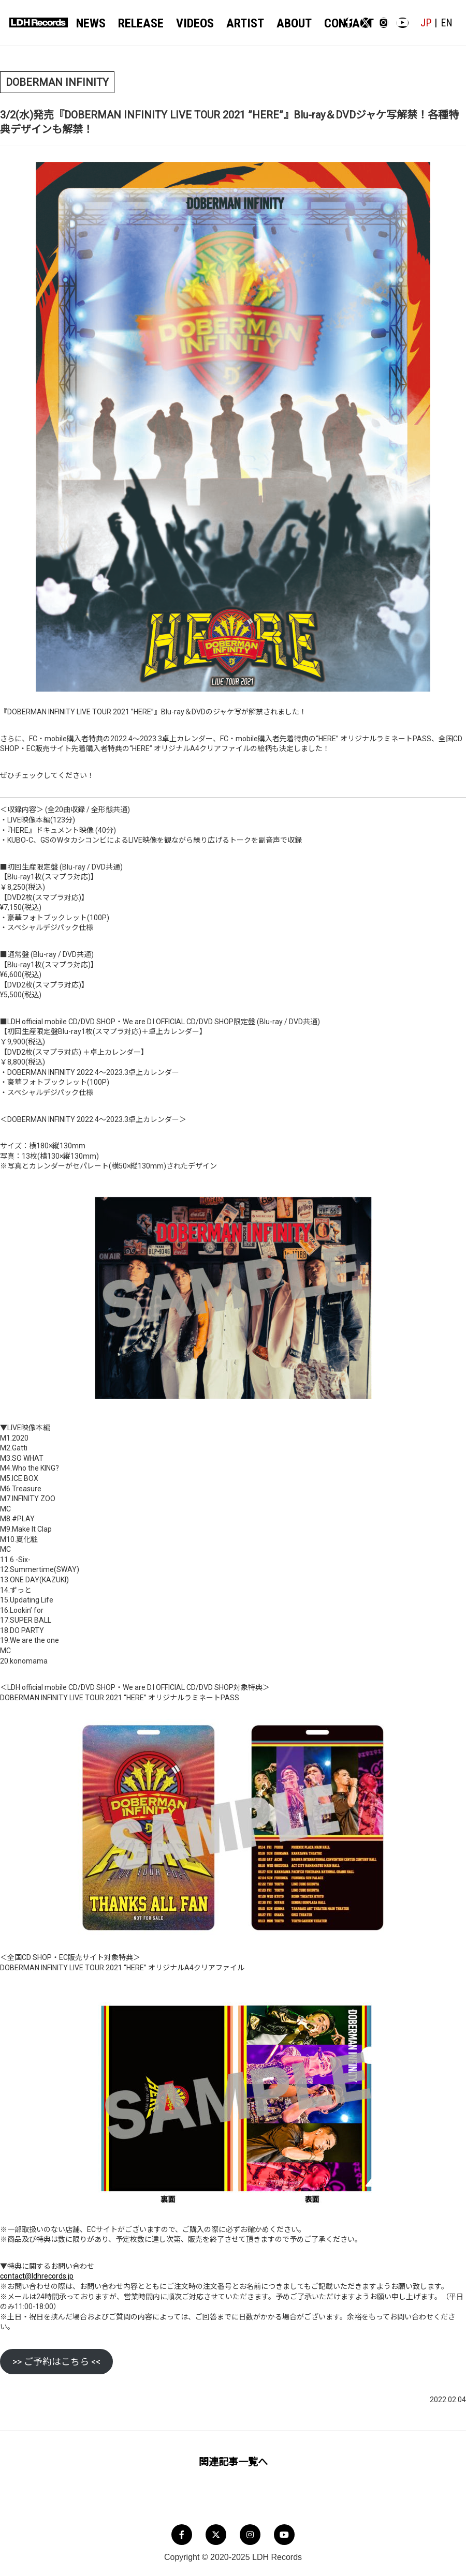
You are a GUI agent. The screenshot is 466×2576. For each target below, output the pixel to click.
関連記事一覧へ (233, 2460)
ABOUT (270, 22)
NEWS (93, 22)
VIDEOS (184, 22)
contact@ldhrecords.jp (37, 2274)
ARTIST (228, 22)
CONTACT (318, 22)
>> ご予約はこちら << (56, 2359)
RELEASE (137, 22)
